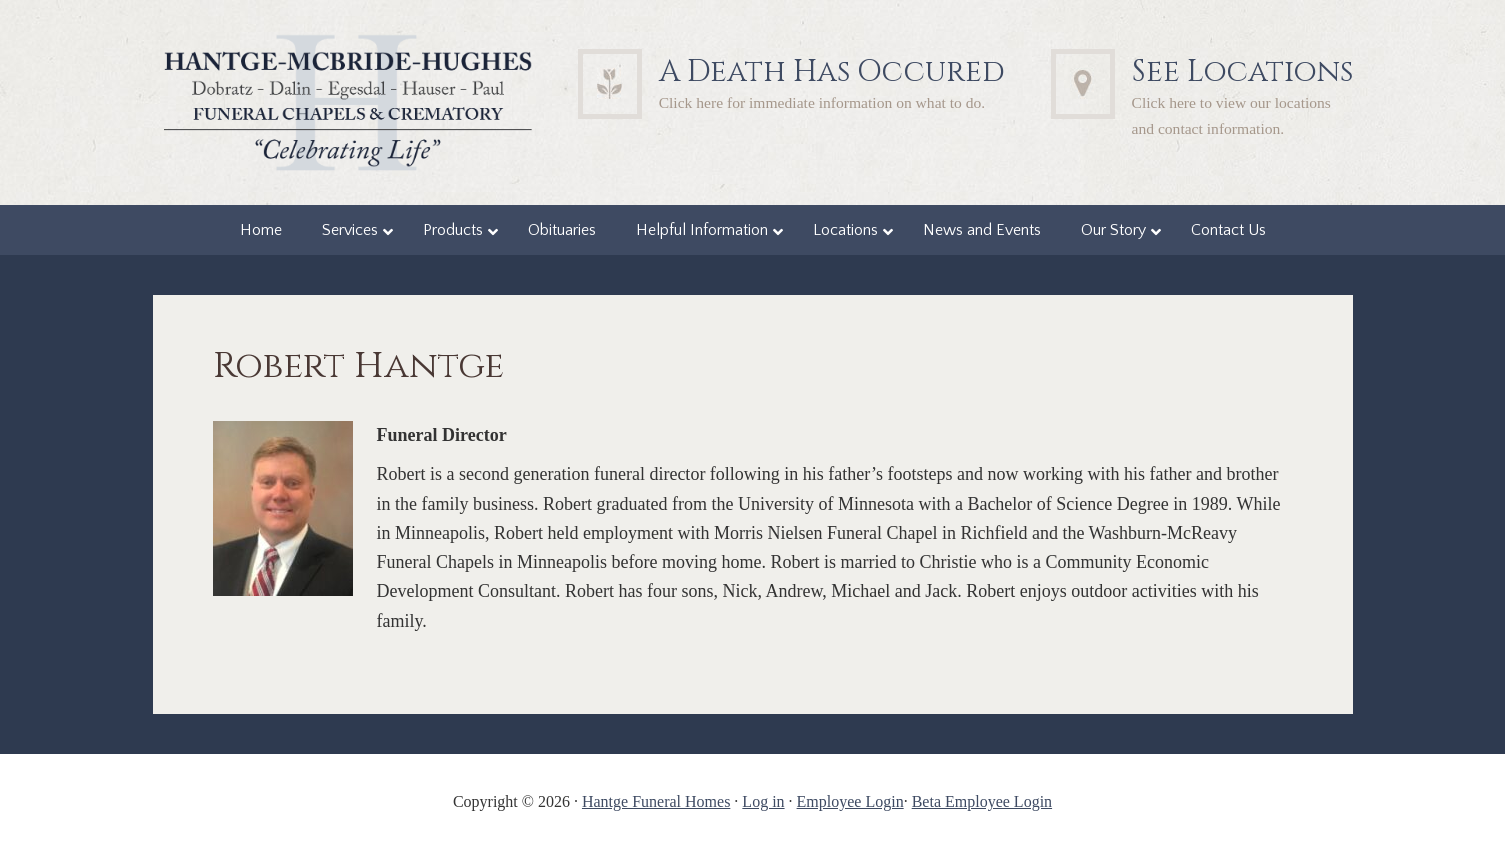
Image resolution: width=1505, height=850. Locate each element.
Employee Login (850, 801)
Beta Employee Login (982, 801)
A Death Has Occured (832, 72)
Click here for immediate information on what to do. (822, 102)
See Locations (1242, 72)
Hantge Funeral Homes (656, 801)
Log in (763, 801)
